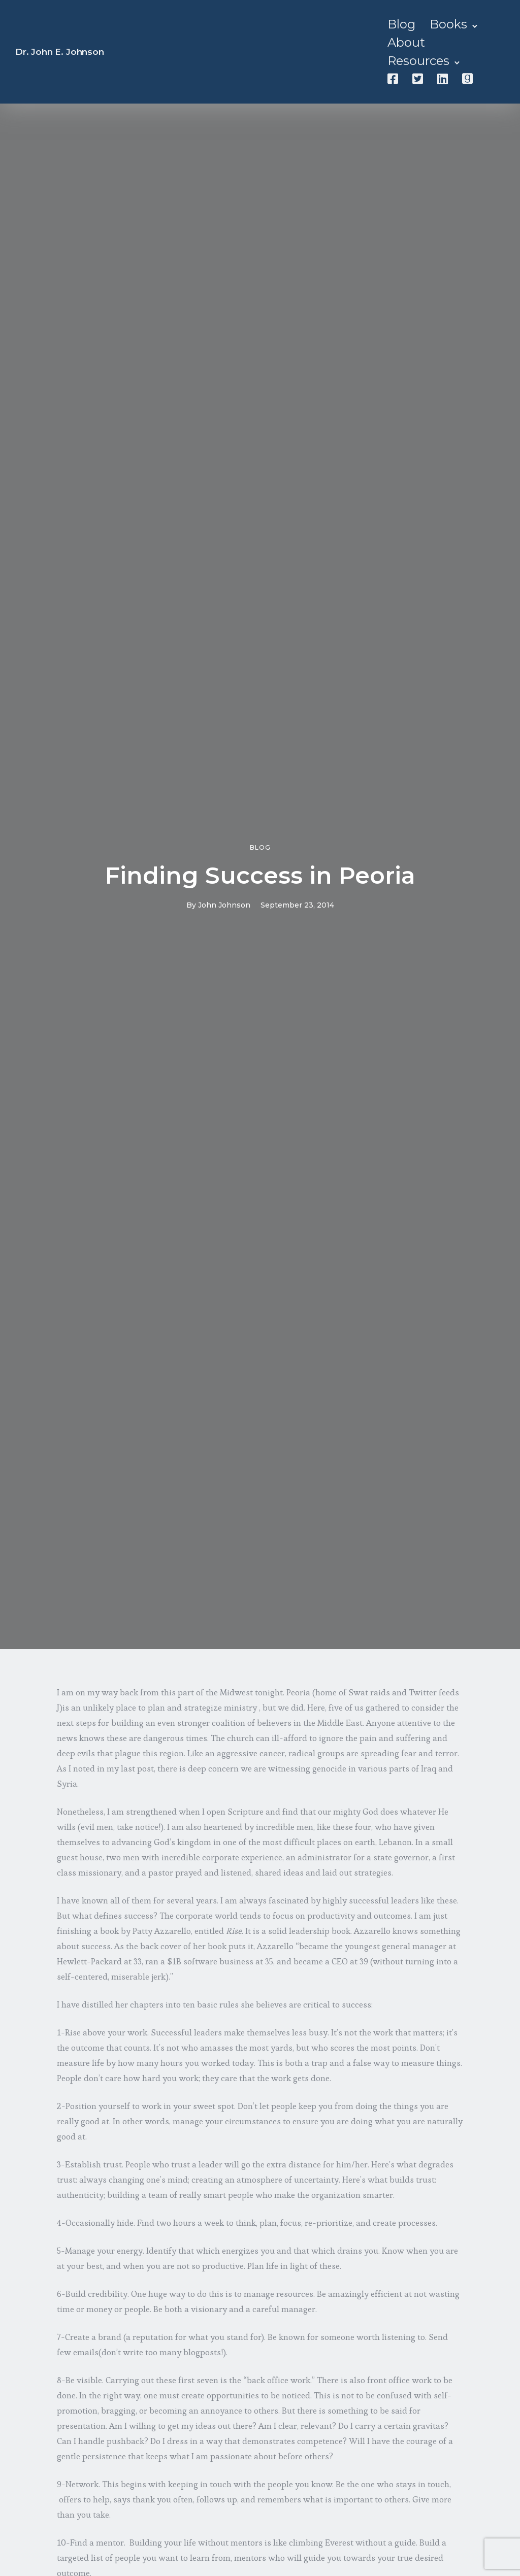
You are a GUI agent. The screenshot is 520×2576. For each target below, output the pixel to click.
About (406, 42)
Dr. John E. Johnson (59, 52)
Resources (418, 60)
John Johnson (224, 905)
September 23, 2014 (297, 905)
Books (448, 24)
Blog (401, 24)
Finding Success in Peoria (260, 875)
